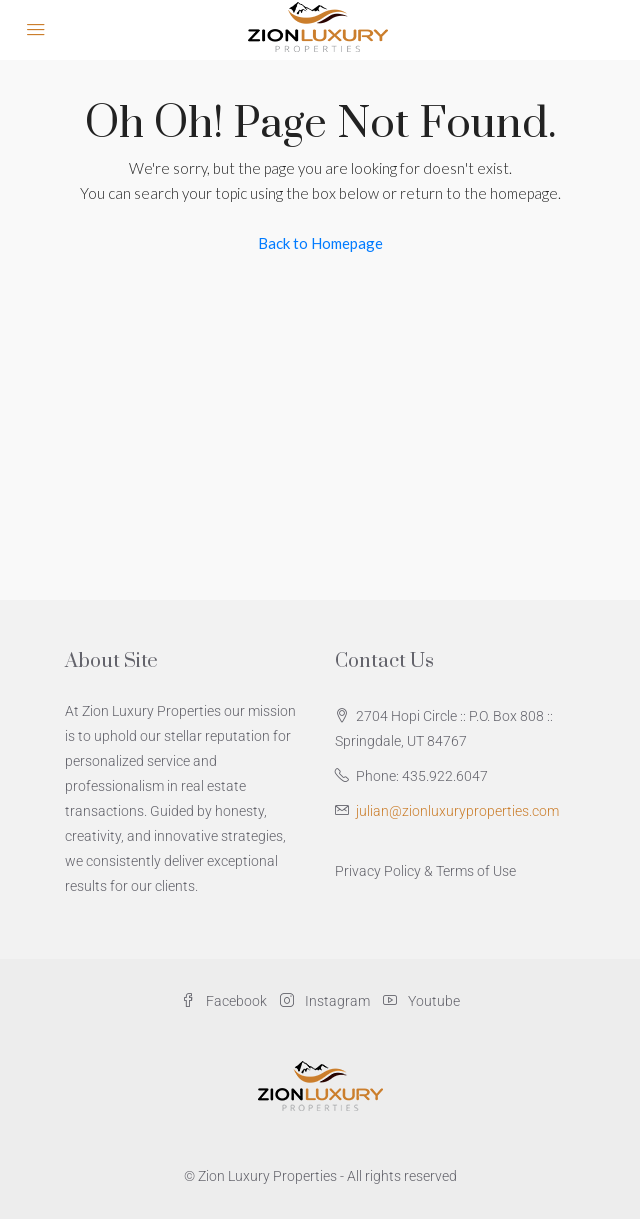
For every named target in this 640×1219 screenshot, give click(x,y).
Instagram (325, 1001)
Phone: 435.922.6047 (422, 776)
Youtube (421, 1001)
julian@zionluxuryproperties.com (457, 811)
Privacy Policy (378, 871)
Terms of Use (476, 871)
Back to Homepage (320, 243)
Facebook (224, 1001)
